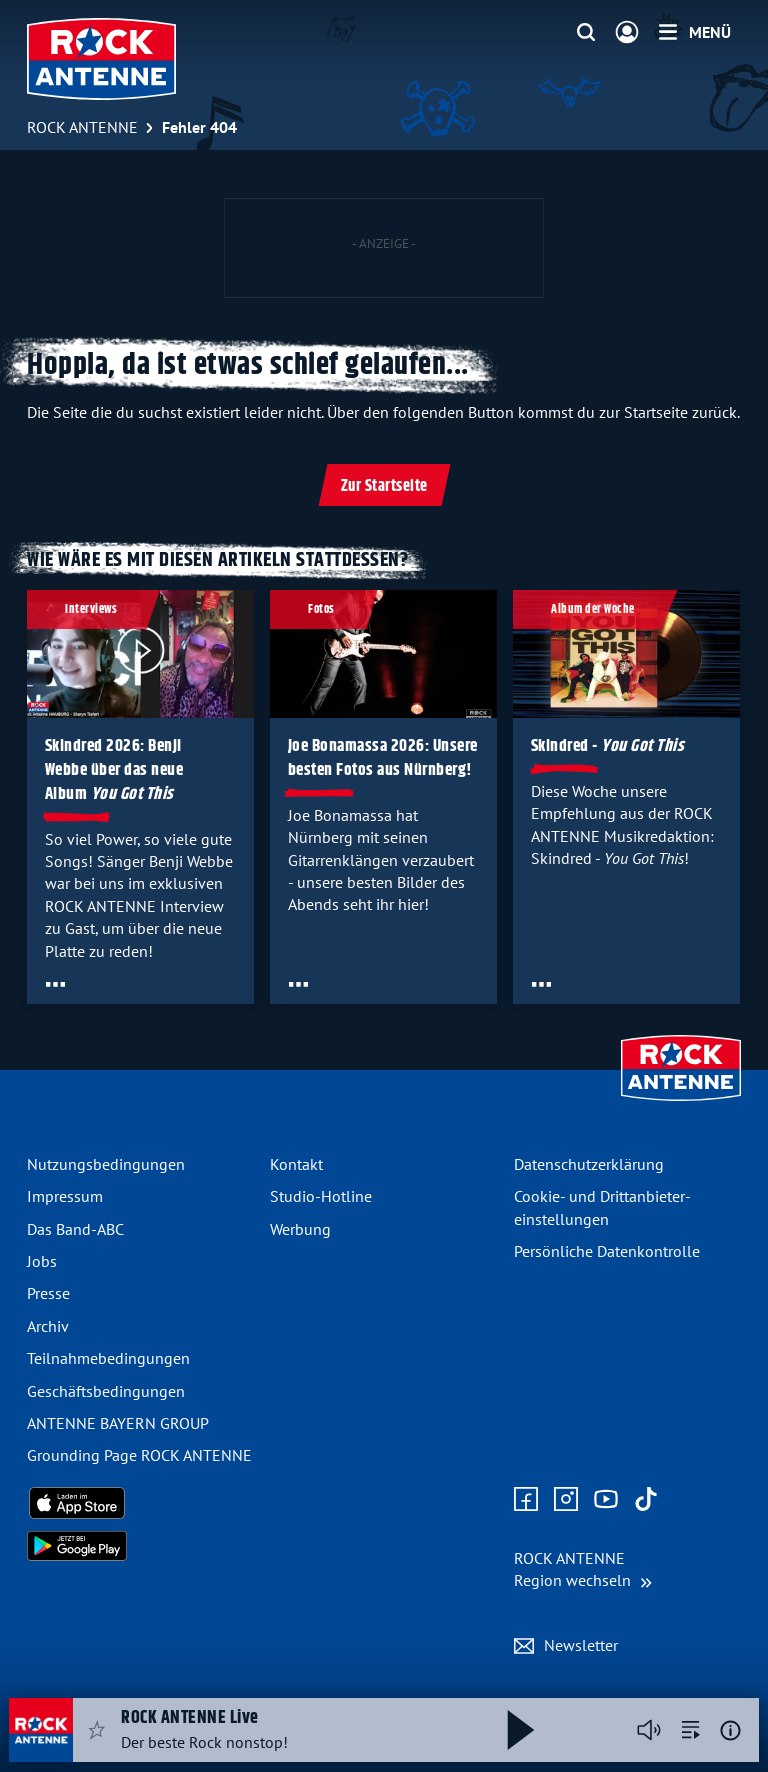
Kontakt (296, 1164)
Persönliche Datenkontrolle (607, 1251)
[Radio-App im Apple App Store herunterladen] (140, 1503)
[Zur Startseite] (681, 1103)
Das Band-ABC (75, 1229)
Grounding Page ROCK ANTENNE (139, 1455)
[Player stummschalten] (649, 1730)
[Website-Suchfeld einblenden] (586, 33)
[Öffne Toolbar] (55, 984)
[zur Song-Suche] (691, 1730)
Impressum (65, 1196)
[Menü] (695, 32)
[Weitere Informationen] (730, 1730)
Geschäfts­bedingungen (106, 1391)
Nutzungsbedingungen (106, 1164)
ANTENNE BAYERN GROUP (118, 1423)
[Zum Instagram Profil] (566, 1500)
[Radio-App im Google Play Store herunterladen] (140, 1546)
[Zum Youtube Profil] (606, 1500)
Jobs (42, 1261)
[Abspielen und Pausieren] (521, 1730)
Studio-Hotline (321, 1196)
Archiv (48, 1326)
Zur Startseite (384, 486)
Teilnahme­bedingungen (108, 1358)
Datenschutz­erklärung (589, 1164)
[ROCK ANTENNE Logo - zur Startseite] (101, 59)
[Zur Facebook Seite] (526, 1500)
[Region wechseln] (583, 1569)
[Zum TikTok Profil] (646, 1500)
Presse (48, 1293)
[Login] (627, 33)
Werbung (300, 1229)
